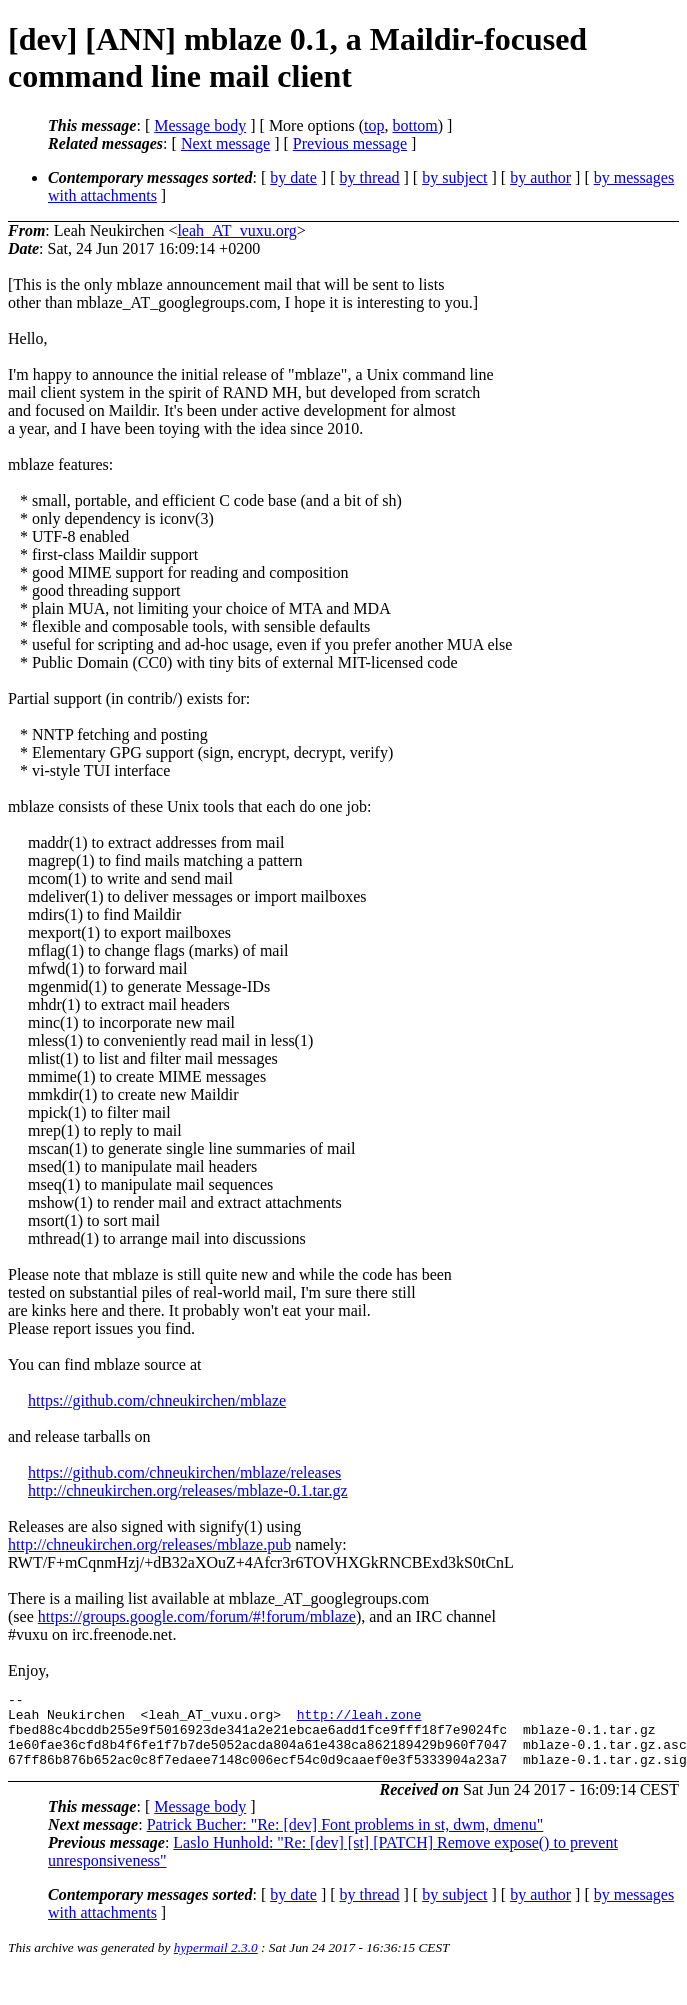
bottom (414, 125)
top (374, 125)
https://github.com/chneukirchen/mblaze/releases (184, 1472)
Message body (200, 125)
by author (540, 177)
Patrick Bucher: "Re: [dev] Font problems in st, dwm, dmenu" (345, 1839)
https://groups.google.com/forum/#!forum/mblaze (197, 1616)
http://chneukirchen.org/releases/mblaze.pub (149, 1544)
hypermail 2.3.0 (216, 1962)
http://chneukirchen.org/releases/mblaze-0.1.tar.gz (188, 1490)
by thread (370, 177)
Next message (225, 143)
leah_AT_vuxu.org (236, 230)
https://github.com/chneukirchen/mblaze (157, 1400)
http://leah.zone (359, 1720)
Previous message (350, 143)
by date (293, 177)
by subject (454, 177)
